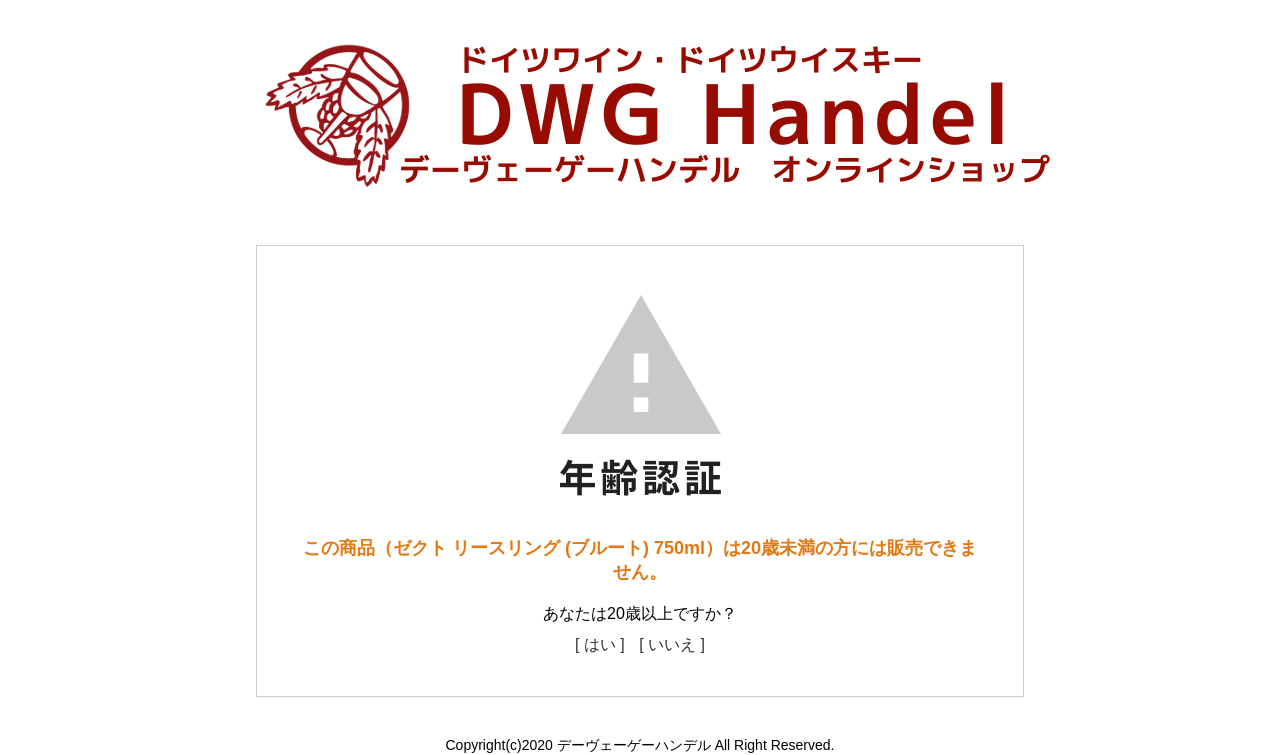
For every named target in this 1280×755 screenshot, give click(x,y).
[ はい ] (600, 644)
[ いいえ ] (672, 644)
